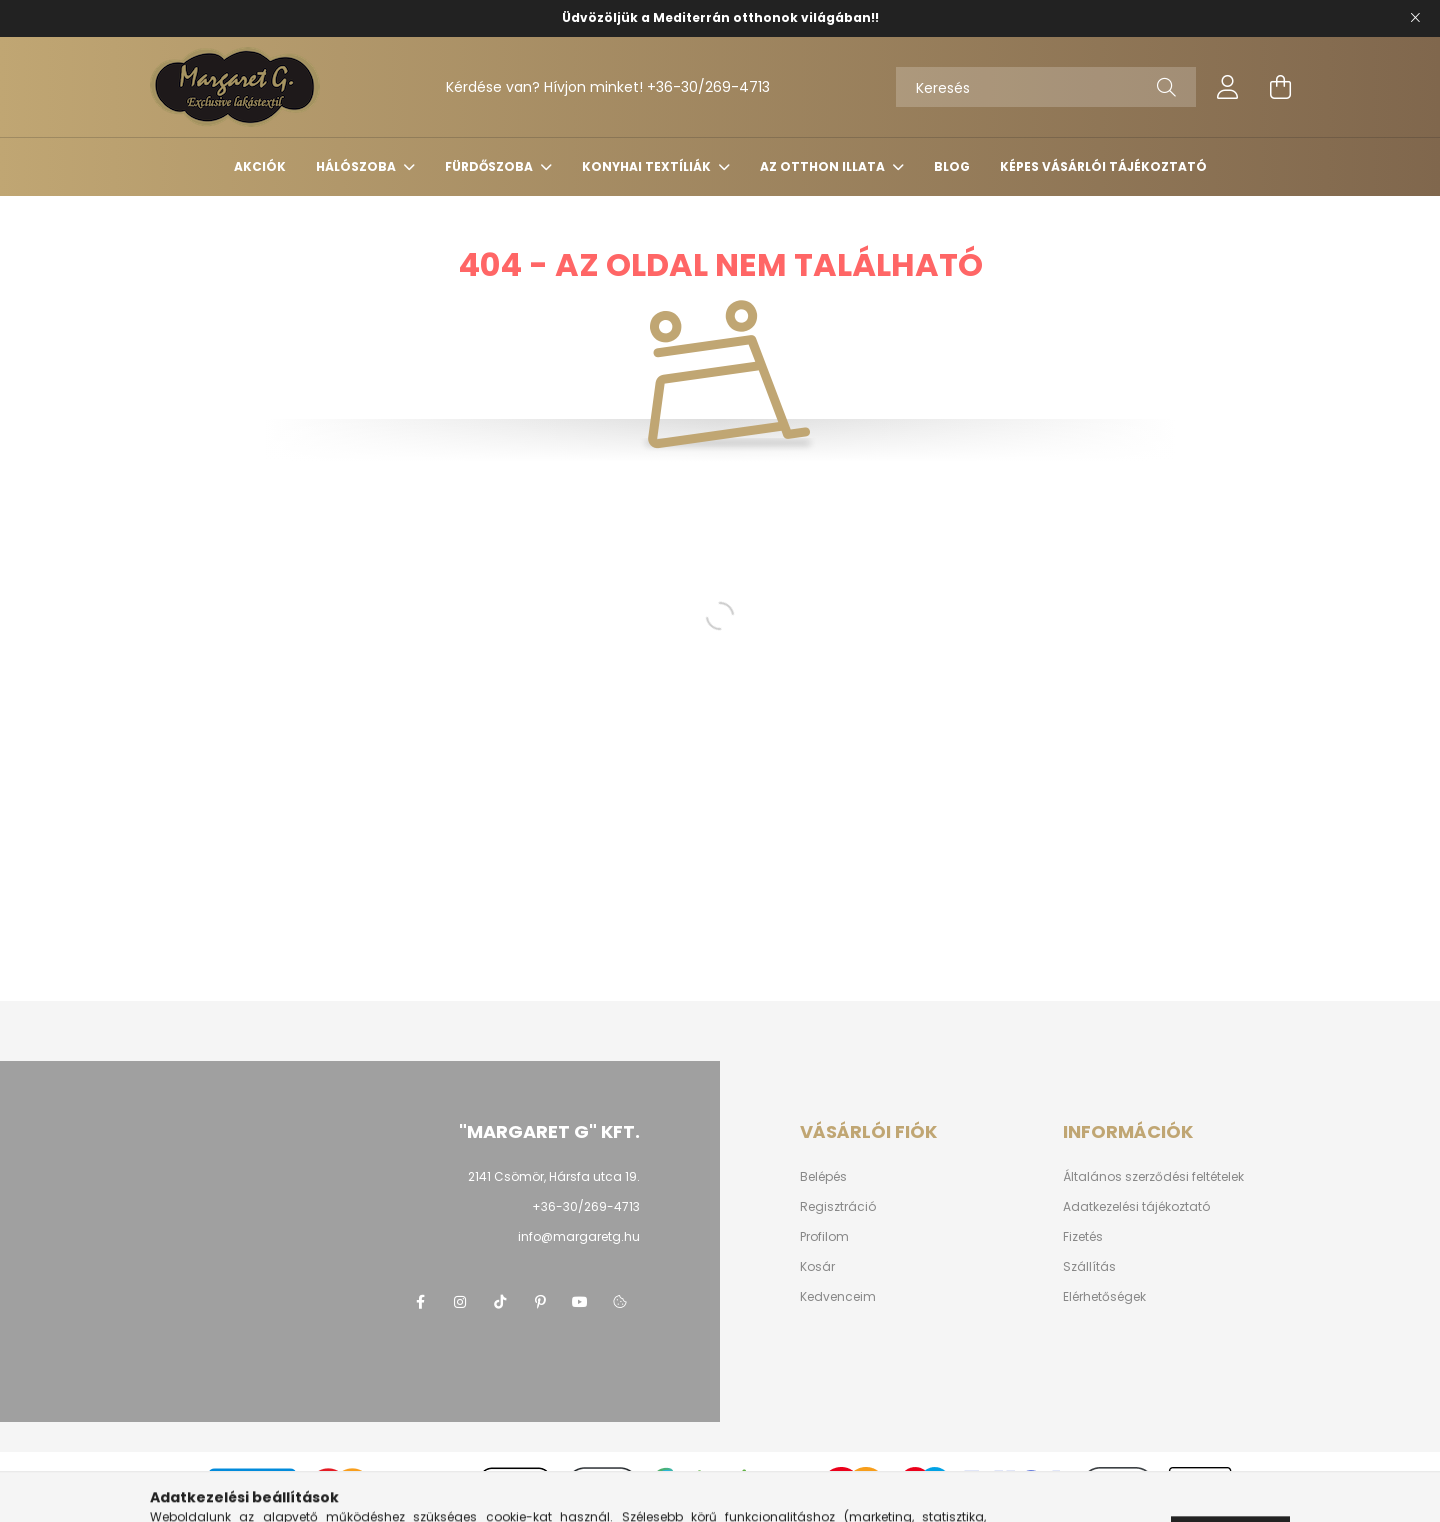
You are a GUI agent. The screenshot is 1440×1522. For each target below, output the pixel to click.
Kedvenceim (838, 1297)
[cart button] (1280, 87)
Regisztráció (838, 1207)
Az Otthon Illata (824, 166)
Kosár (817, 1267)
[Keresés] (1046, 87)
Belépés (823, 1177)
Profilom (824, 1237)
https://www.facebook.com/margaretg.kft (420, 1302)
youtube (580, 1302)
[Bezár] (1415, 18)
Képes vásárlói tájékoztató (1103, 166)
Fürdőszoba (490, 166)
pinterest (540, 1302)
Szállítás (1089, 1267)
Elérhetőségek (1104, 1297)
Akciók (260, 166)
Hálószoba (357, 166)
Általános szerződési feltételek (1153, 1177)
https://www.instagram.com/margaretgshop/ (460, 1302)
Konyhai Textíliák (648, 166)
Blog (952, 166)
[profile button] (1228, 87)
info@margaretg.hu (579, 1236)
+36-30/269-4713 (708, 87)
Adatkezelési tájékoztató (1136, 1207)
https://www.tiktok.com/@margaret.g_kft (500, 1302)
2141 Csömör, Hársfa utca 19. (554, 1176)
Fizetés (1083, 1237)
